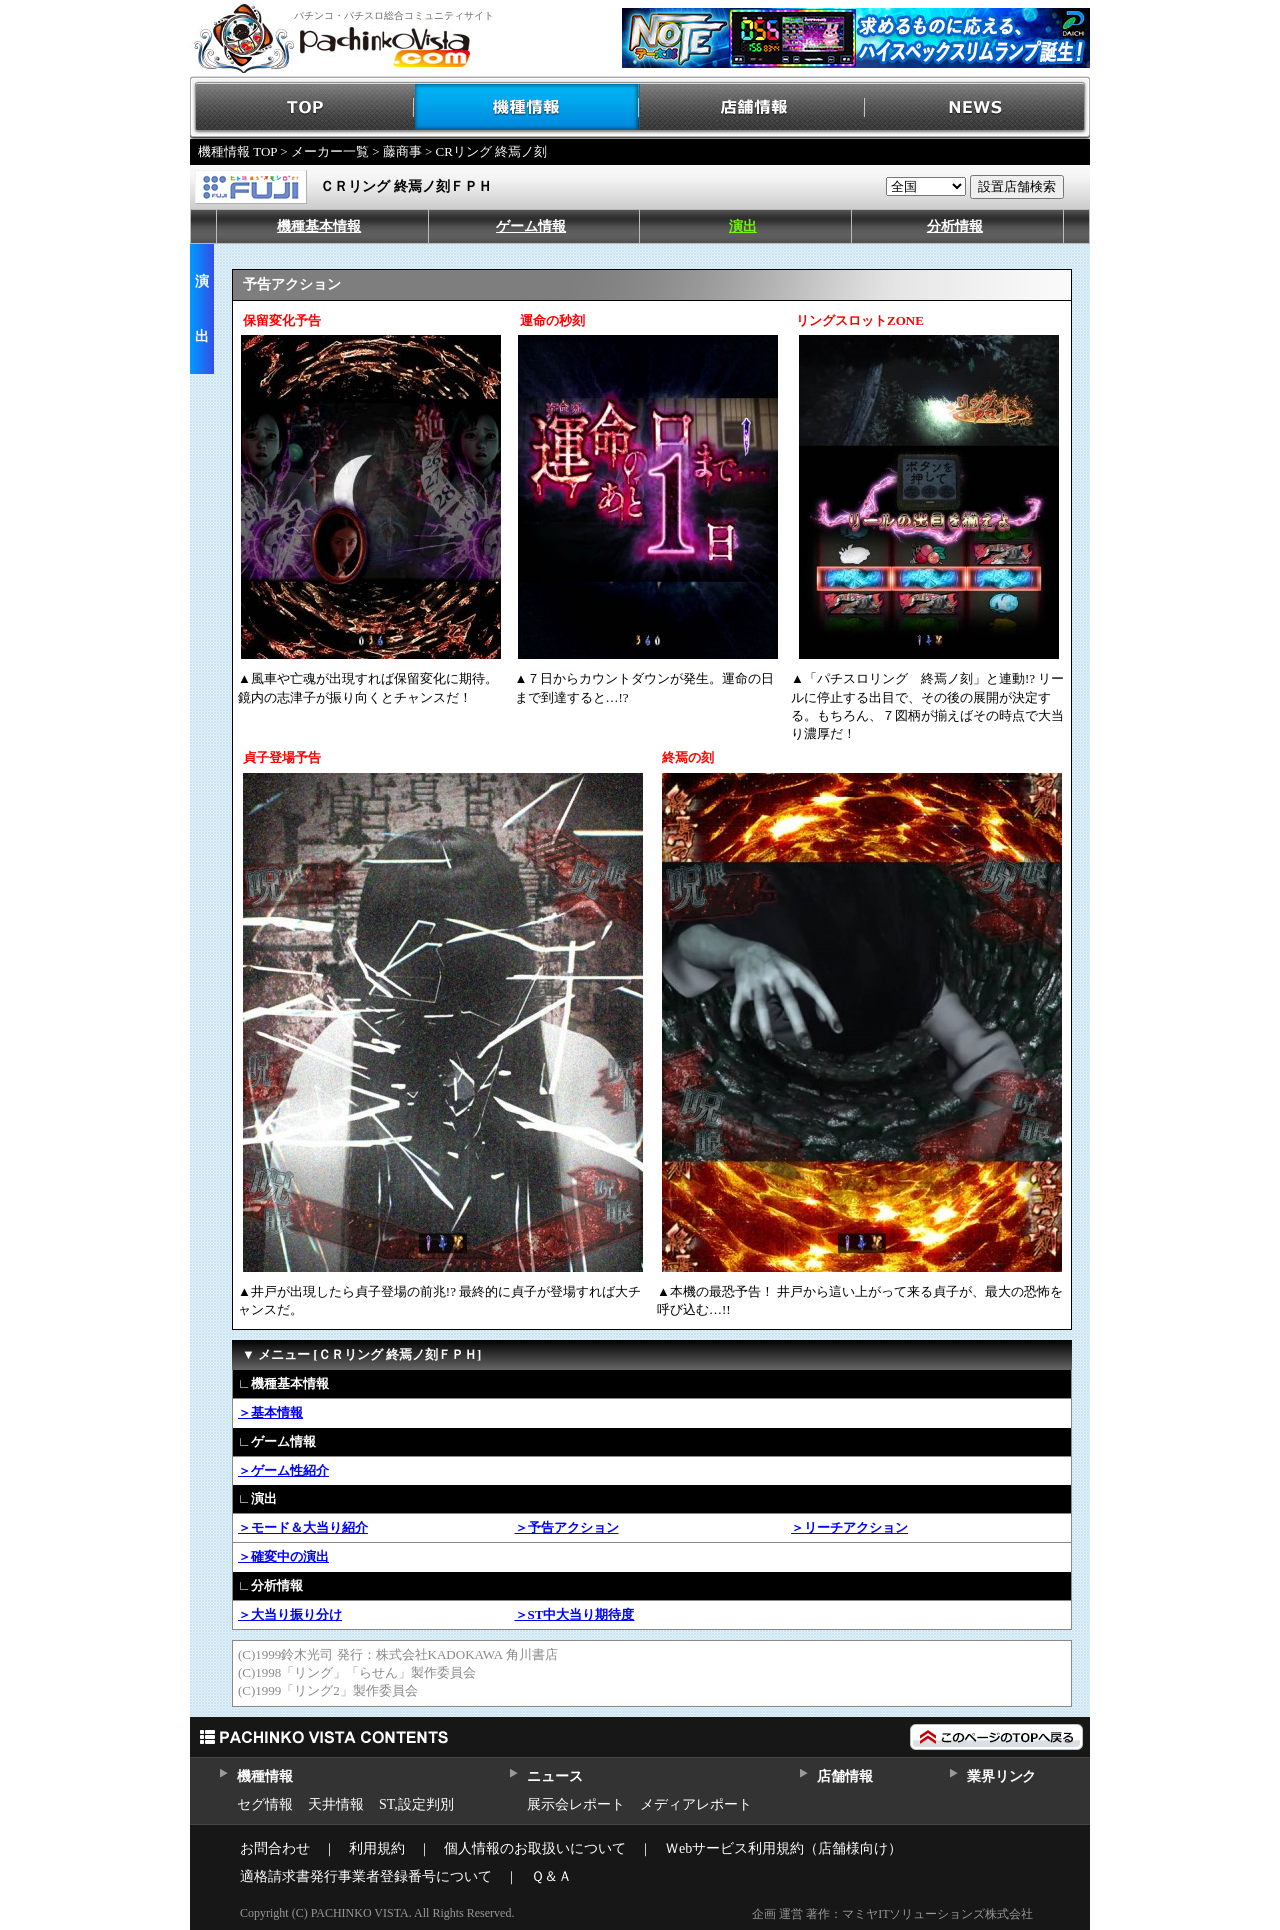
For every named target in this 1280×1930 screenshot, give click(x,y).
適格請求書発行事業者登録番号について (366, 1876)
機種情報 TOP (237, 151)
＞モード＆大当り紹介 (303, 1527)
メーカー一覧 (330, 151)
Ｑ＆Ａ (551, 1876)
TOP (302, 107)
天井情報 (336, 1804)
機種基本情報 (319, 226)
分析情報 (955, 226)
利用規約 (377, 1848)
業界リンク (1001, 1776)
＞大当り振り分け (290, 1614)
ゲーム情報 (531, 226)
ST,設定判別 (416, 1804)
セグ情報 (265, 1804)
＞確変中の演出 (283, 1556)
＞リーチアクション (849, 1527)
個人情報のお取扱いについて (535, 1848)
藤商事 (402, 151)
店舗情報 (752, 107)
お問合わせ (275, 1848)
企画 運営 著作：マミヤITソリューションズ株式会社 (892, 1914)
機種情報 (527, 107)
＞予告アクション (567, 1527)
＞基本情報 (270, 1412)
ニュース (554, 1776)
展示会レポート (576, 1804)
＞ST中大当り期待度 (575, 1614)
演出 (743, 226)
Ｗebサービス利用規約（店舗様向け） (783, 1848)
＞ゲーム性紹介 (283, 1470)
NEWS (977, 107)
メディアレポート (696, 1804)
